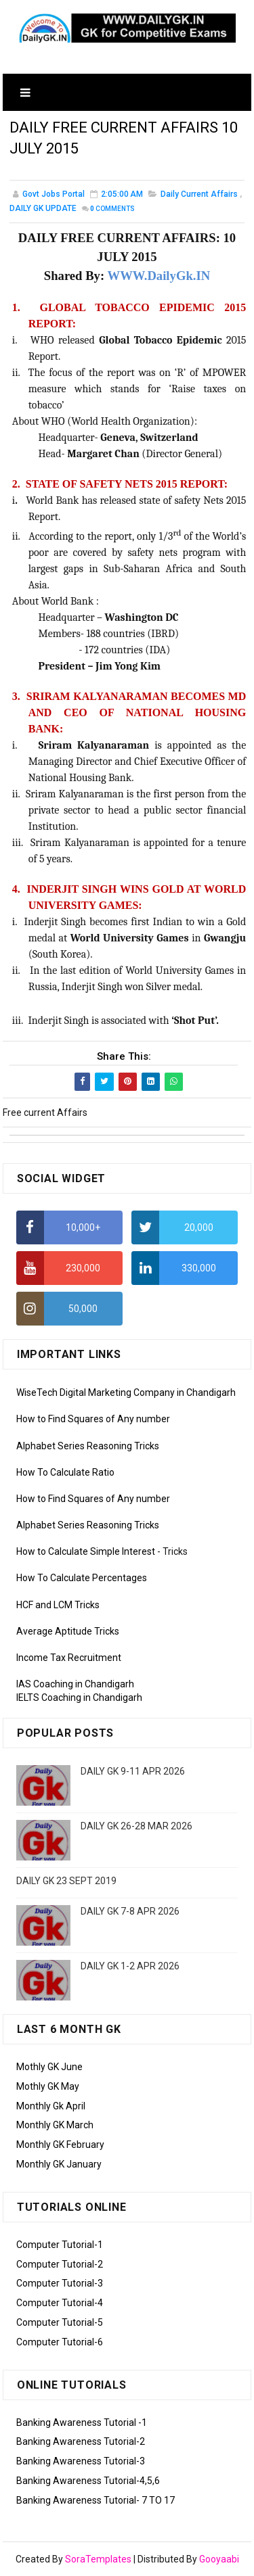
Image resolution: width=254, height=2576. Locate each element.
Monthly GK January (59, 2164)
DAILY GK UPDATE (43, 208)
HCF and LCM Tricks (58, 1604)
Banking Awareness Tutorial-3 (80, 2461)
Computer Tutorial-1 (59, 2244)
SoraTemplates (98, 2559)
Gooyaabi (219, 2559)
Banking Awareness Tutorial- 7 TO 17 (95, 2500)
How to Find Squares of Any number (93, 1418)
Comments (112, 208)
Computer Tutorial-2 (59, 2264)
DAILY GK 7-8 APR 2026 (130, 1911)
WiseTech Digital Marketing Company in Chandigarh (126, 1392)
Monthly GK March (54, 2125)
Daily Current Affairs (199, 194)
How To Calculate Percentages (81, 1577)
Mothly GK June (49, 2066)
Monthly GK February (60, 2144)
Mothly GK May (47, 2086)
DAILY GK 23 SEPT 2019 (66, 1880)
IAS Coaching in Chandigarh (75, 1684)
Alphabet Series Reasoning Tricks (87, 1446)
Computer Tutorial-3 (59, 2283)
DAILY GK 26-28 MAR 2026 (136, 1826)
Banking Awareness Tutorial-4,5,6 (88, 2480)
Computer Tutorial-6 (59, 2342)
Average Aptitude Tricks (67, 1631)
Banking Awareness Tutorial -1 (81, 2422)
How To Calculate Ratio (65, 1472)
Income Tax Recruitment (68, 1657)
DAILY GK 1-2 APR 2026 (130, 1966)
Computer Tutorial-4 (59, 2302)
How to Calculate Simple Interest (85, 1551)
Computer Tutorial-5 (59, 2322)
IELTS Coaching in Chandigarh (79, 1697)
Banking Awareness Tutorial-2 (80, 2441)
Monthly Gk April (50, 2106)
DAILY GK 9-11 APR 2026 (133, 1771)
